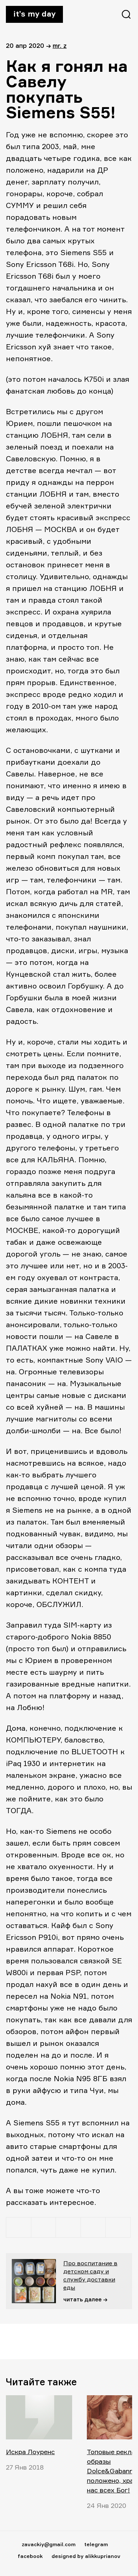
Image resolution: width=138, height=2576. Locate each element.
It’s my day (34, 13)
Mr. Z (60, 45)
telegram (96, 2544)
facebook (30, 2556)
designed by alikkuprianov (86, 2556)
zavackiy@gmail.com (48, 2544)
